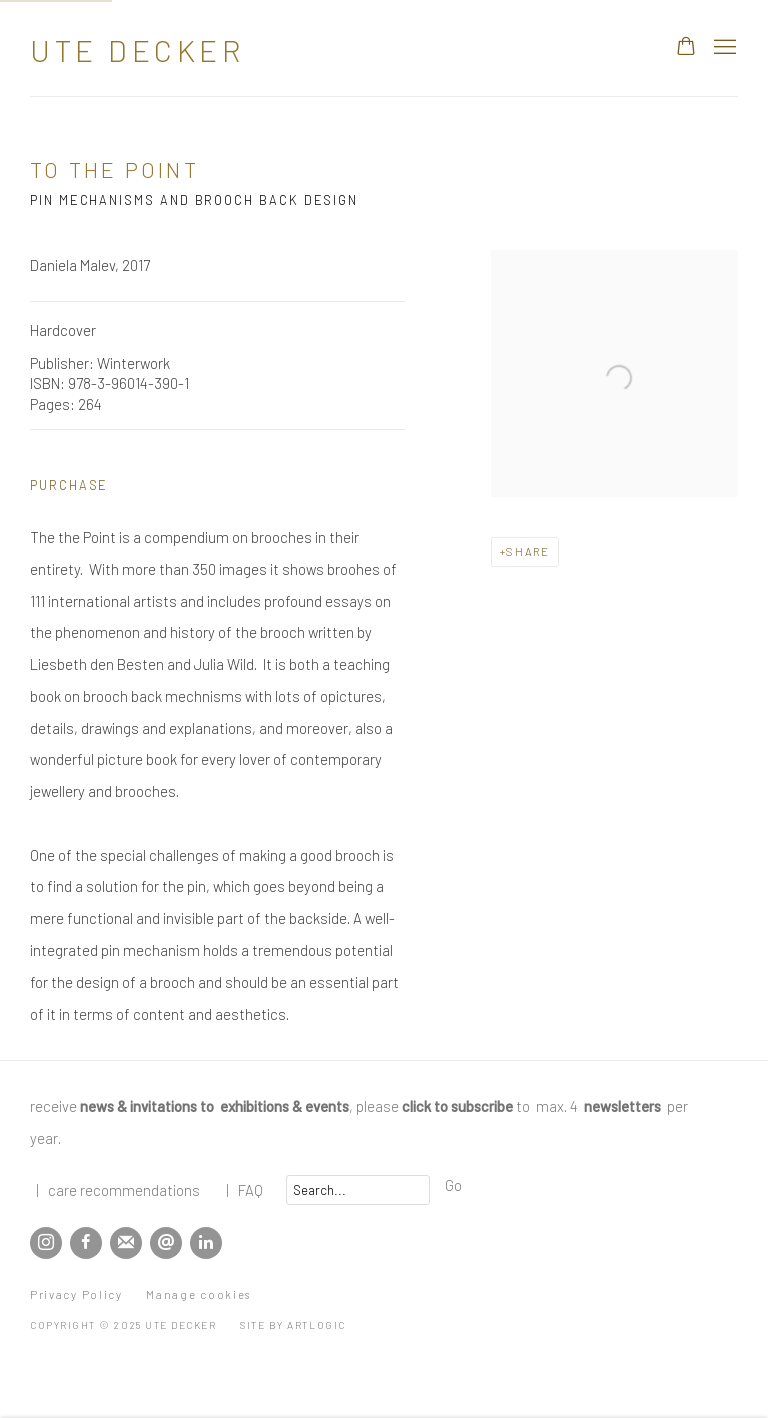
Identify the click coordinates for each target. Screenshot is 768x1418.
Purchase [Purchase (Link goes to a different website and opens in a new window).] (69, 485)
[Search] (358, 1190)
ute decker (137, 50)
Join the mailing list (126, 1243)
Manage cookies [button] (198, 1294)
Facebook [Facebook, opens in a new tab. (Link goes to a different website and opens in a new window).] (86, 1243)
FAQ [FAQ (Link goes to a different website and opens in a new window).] (250, 1190)
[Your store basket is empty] (686, 48)
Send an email (166, 1243)
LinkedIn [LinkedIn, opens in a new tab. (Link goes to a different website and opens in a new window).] (206, 1243)
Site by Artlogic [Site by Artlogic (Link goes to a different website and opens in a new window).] (293, 1325)
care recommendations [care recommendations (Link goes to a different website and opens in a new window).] (124, 1190)
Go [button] (453, 1185)
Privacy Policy (76, 1294)
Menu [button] (723, 48)
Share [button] (527, 551)
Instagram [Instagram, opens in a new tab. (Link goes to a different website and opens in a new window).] (46, 1243)
